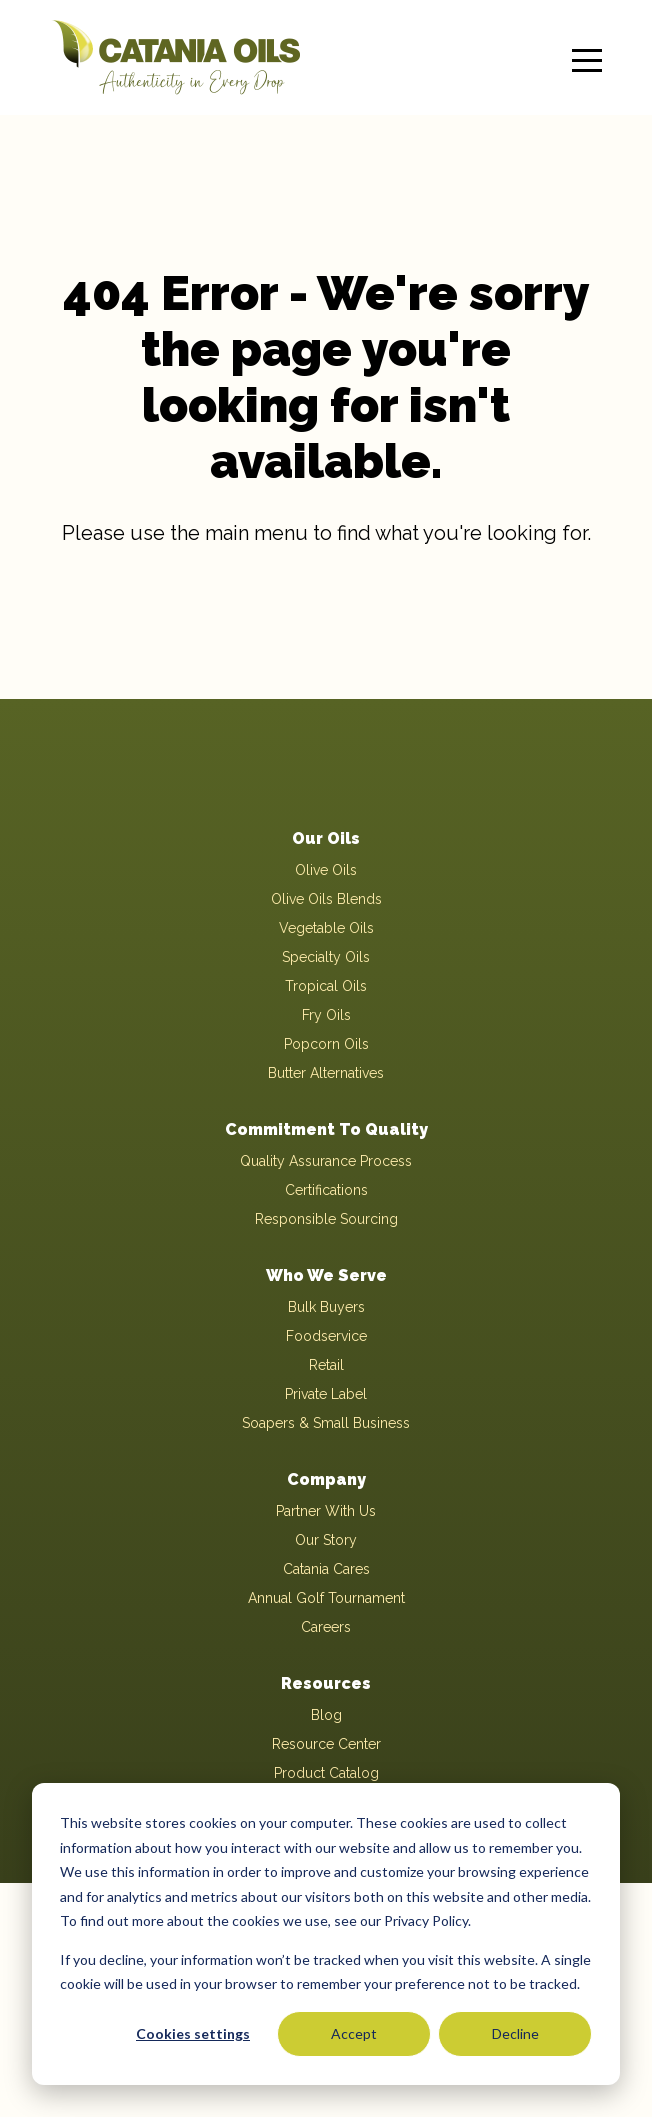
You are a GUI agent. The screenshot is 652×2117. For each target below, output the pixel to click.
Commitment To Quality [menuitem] (326, 1129)
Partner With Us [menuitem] (326, 1511)
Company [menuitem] (326, 1479)
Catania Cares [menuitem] (326, 1569)
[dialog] (326, 1934)
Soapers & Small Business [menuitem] (326, 1423)
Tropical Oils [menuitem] (326, 986)
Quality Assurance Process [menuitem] (326, 1161)
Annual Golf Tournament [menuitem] (326, 1598)
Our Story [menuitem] (326, 1540)
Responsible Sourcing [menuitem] (326, 1219)
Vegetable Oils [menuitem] (326, 928)
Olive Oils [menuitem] (326, 870)
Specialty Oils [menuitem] (326, 957)
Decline (515, 2033)
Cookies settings (193, 2033)
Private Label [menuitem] (326, 1394)
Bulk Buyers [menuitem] (326, 1307)
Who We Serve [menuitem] (326, 1275)
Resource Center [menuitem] (326, 1744)
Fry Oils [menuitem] (326, 1015)
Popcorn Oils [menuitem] (326, 1044)
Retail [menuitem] (326, 1365)
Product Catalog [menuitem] (326, 1773)
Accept (354, 2033)
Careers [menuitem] (326, 1627)
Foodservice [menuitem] (326, 1336)
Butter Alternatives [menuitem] (326, 1073)
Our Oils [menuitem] (326, 838)
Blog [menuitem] (326, 1715)
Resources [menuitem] (326, 1683)
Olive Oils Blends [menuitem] (326, 899)
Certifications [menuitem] (326, 1190)
